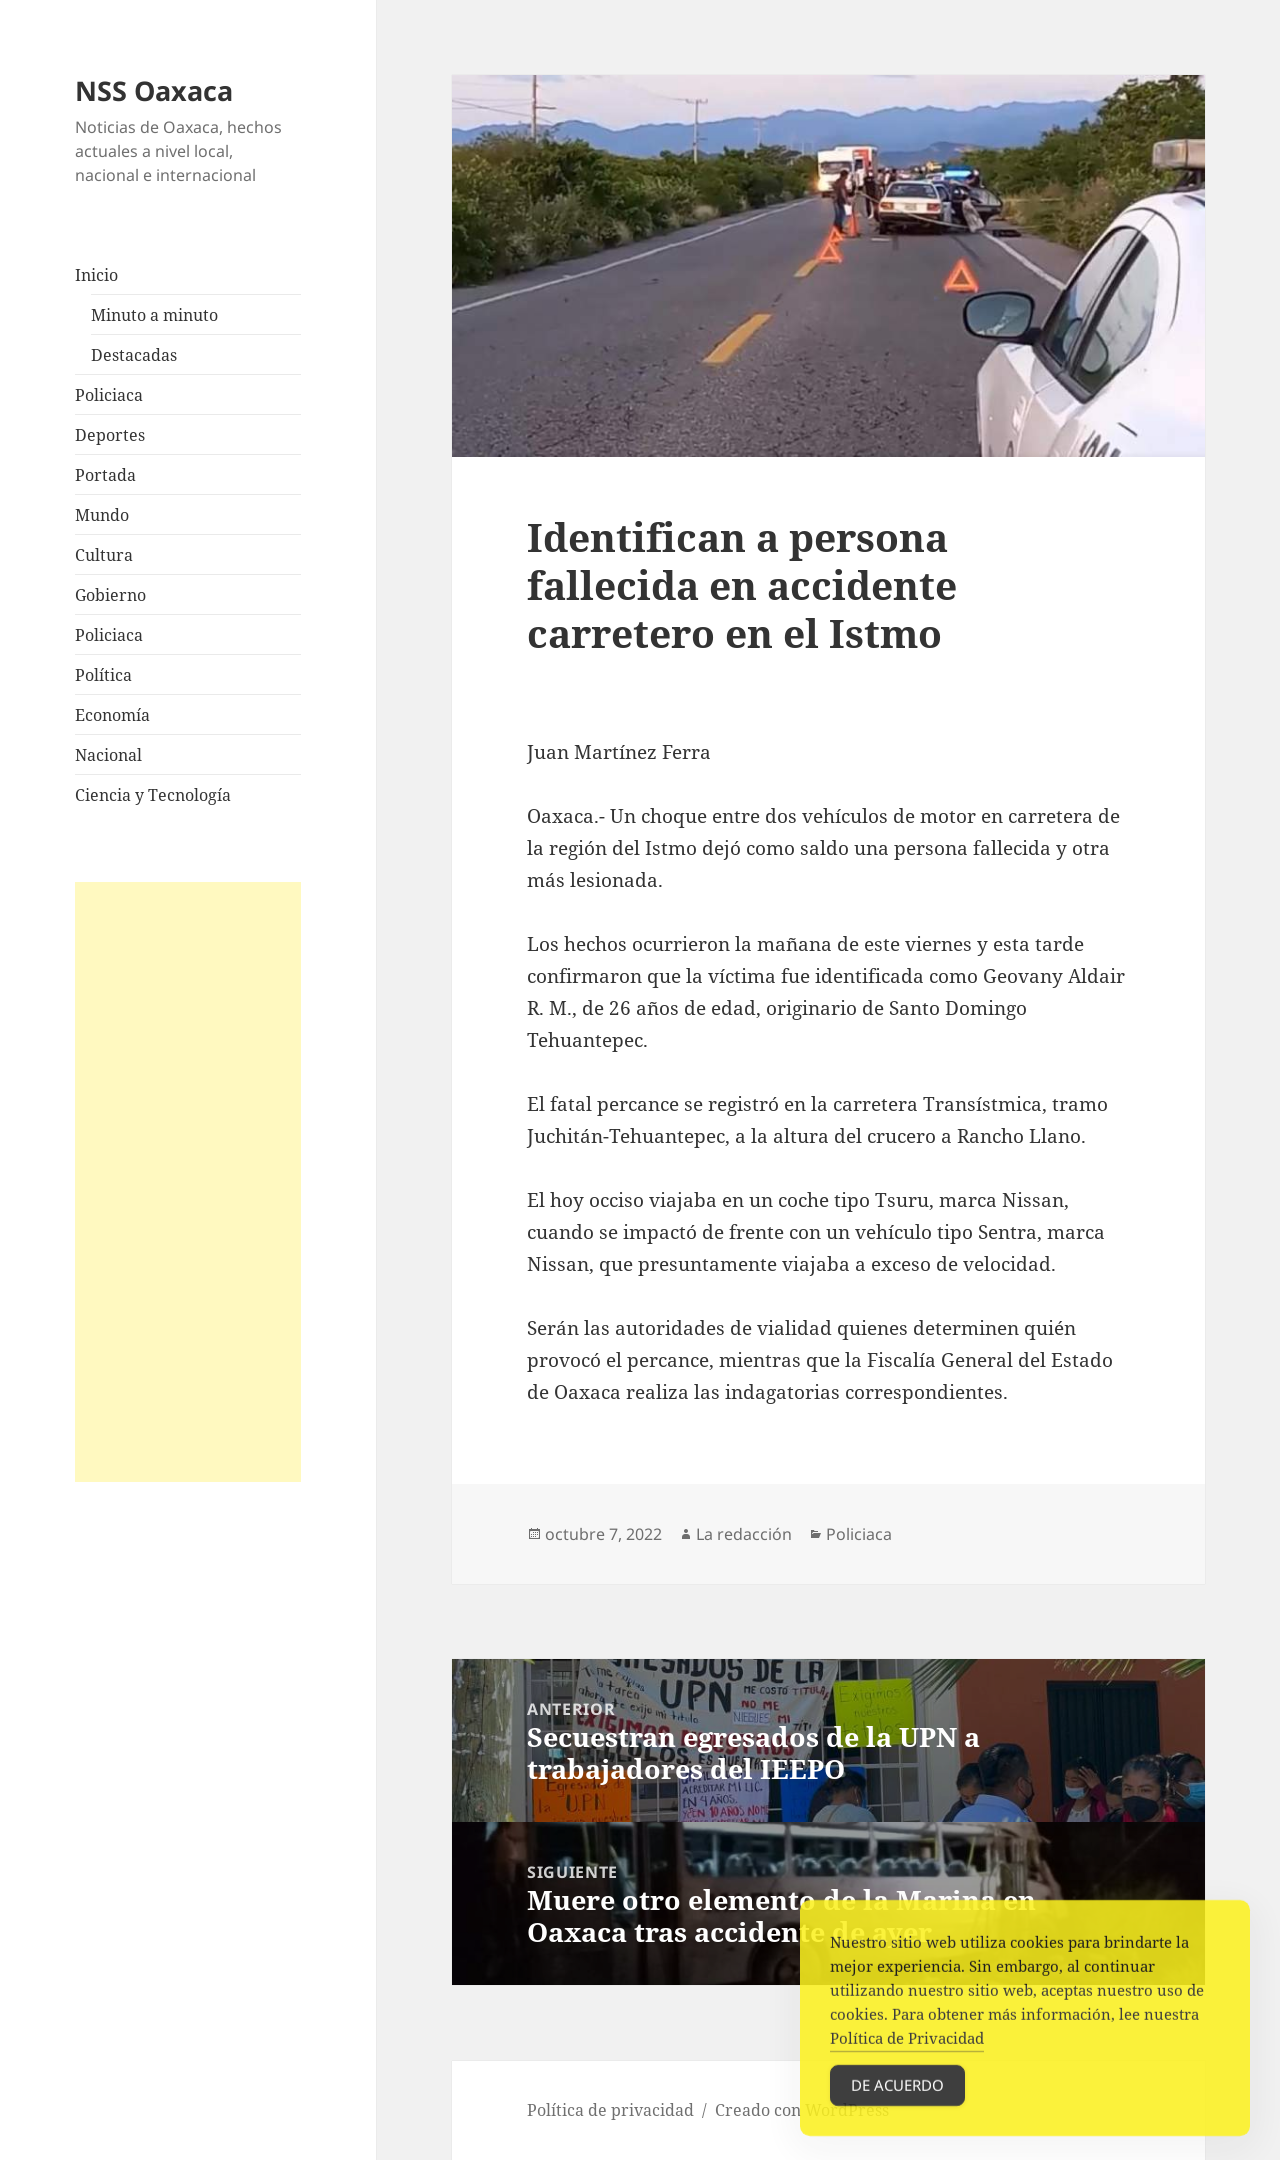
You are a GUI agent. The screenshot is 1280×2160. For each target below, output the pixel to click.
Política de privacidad (610, 2110)
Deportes (110, 435)
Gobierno (110, 595)
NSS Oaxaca (154, 90)
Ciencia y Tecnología (153, 795)
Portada (105, 475)
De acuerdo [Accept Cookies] (897, 2099)
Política (103, 675)
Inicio (96, 275)
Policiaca (109, 395)
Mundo (102, 515)
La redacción (744, 1534)
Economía (112, 715)
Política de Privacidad (907, 2052)
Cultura (104, 555)
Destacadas (134, 355)
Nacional (108, 755)
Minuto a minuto (154, 315)
